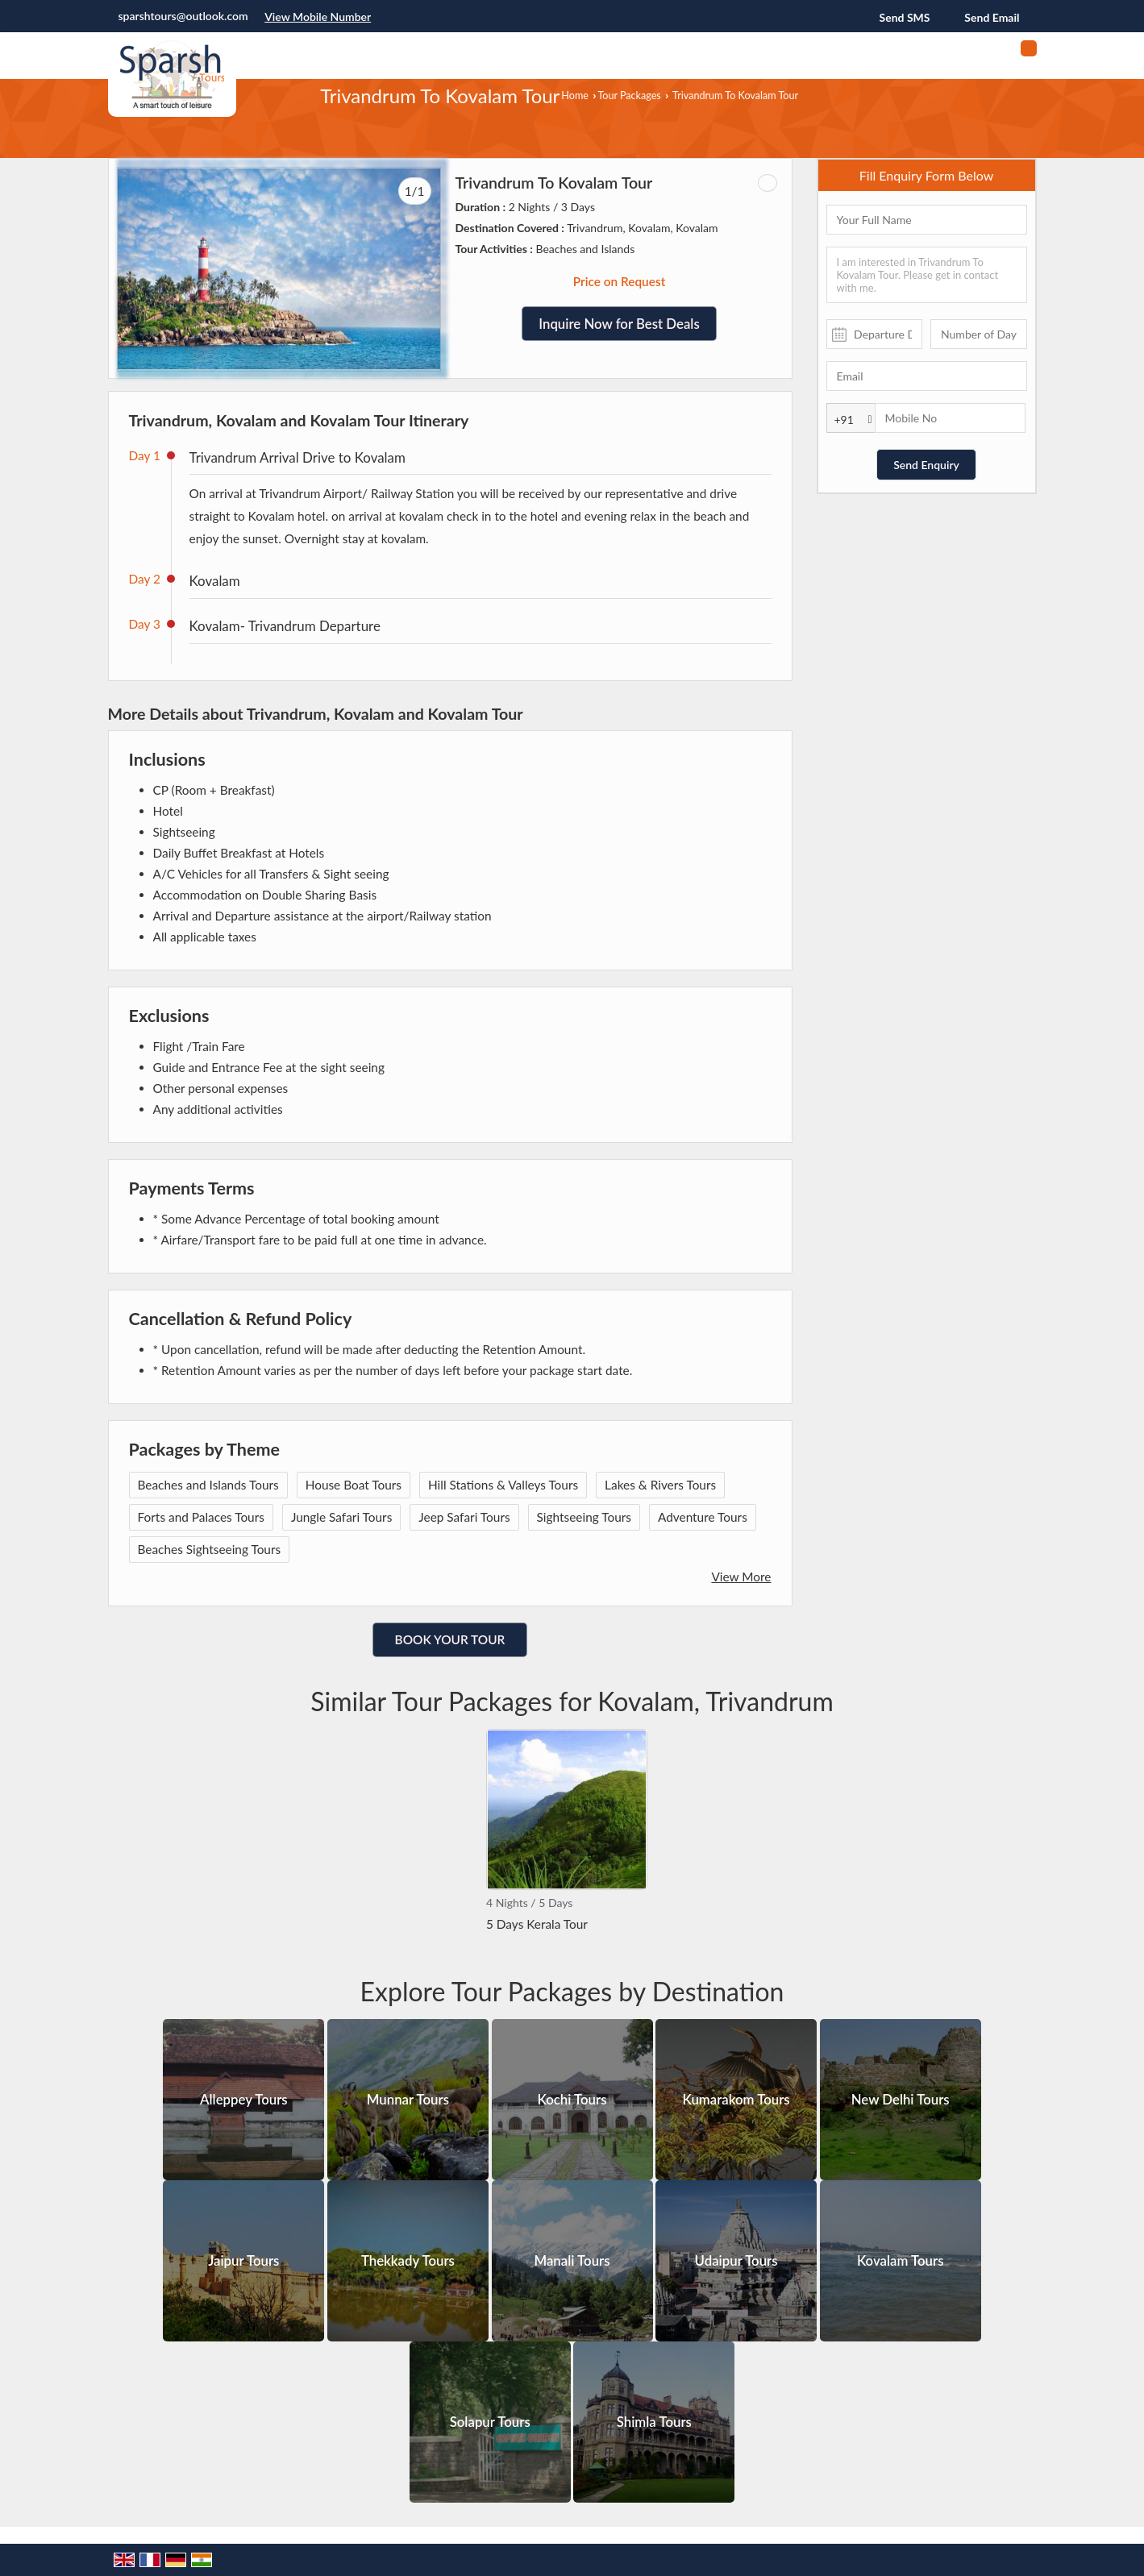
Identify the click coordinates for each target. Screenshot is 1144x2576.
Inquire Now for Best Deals (619, 323)
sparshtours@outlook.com (183, 16)
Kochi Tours (571, 2100)
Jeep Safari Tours (464, 1517)
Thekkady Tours (408, 2261)
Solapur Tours (490, 2422)
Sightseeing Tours (584, 1517)
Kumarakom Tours (736, 2100)
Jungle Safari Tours (341, 1517)
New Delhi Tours (900, 2100)
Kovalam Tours (900, 2261)
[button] (317, 16)
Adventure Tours (702, 1517)
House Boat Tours (353, 1484)
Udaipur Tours (736, 2261)
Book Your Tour (450, 1639)
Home (575, 95)
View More (741, 1576)
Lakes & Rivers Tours (660, 1484)
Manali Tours (571, 2261)
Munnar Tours (408, 2100)
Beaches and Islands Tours (208, 1484)
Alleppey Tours (244, 2100)
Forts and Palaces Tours (201, 1517)
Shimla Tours (654, 2422)
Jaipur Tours (243, 2261)
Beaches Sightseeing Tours (209, 1549)
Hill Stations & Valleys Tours (503, 1484)
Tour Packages (628, 95)
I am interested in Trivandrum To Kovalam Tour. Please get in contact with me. (926, 275)
